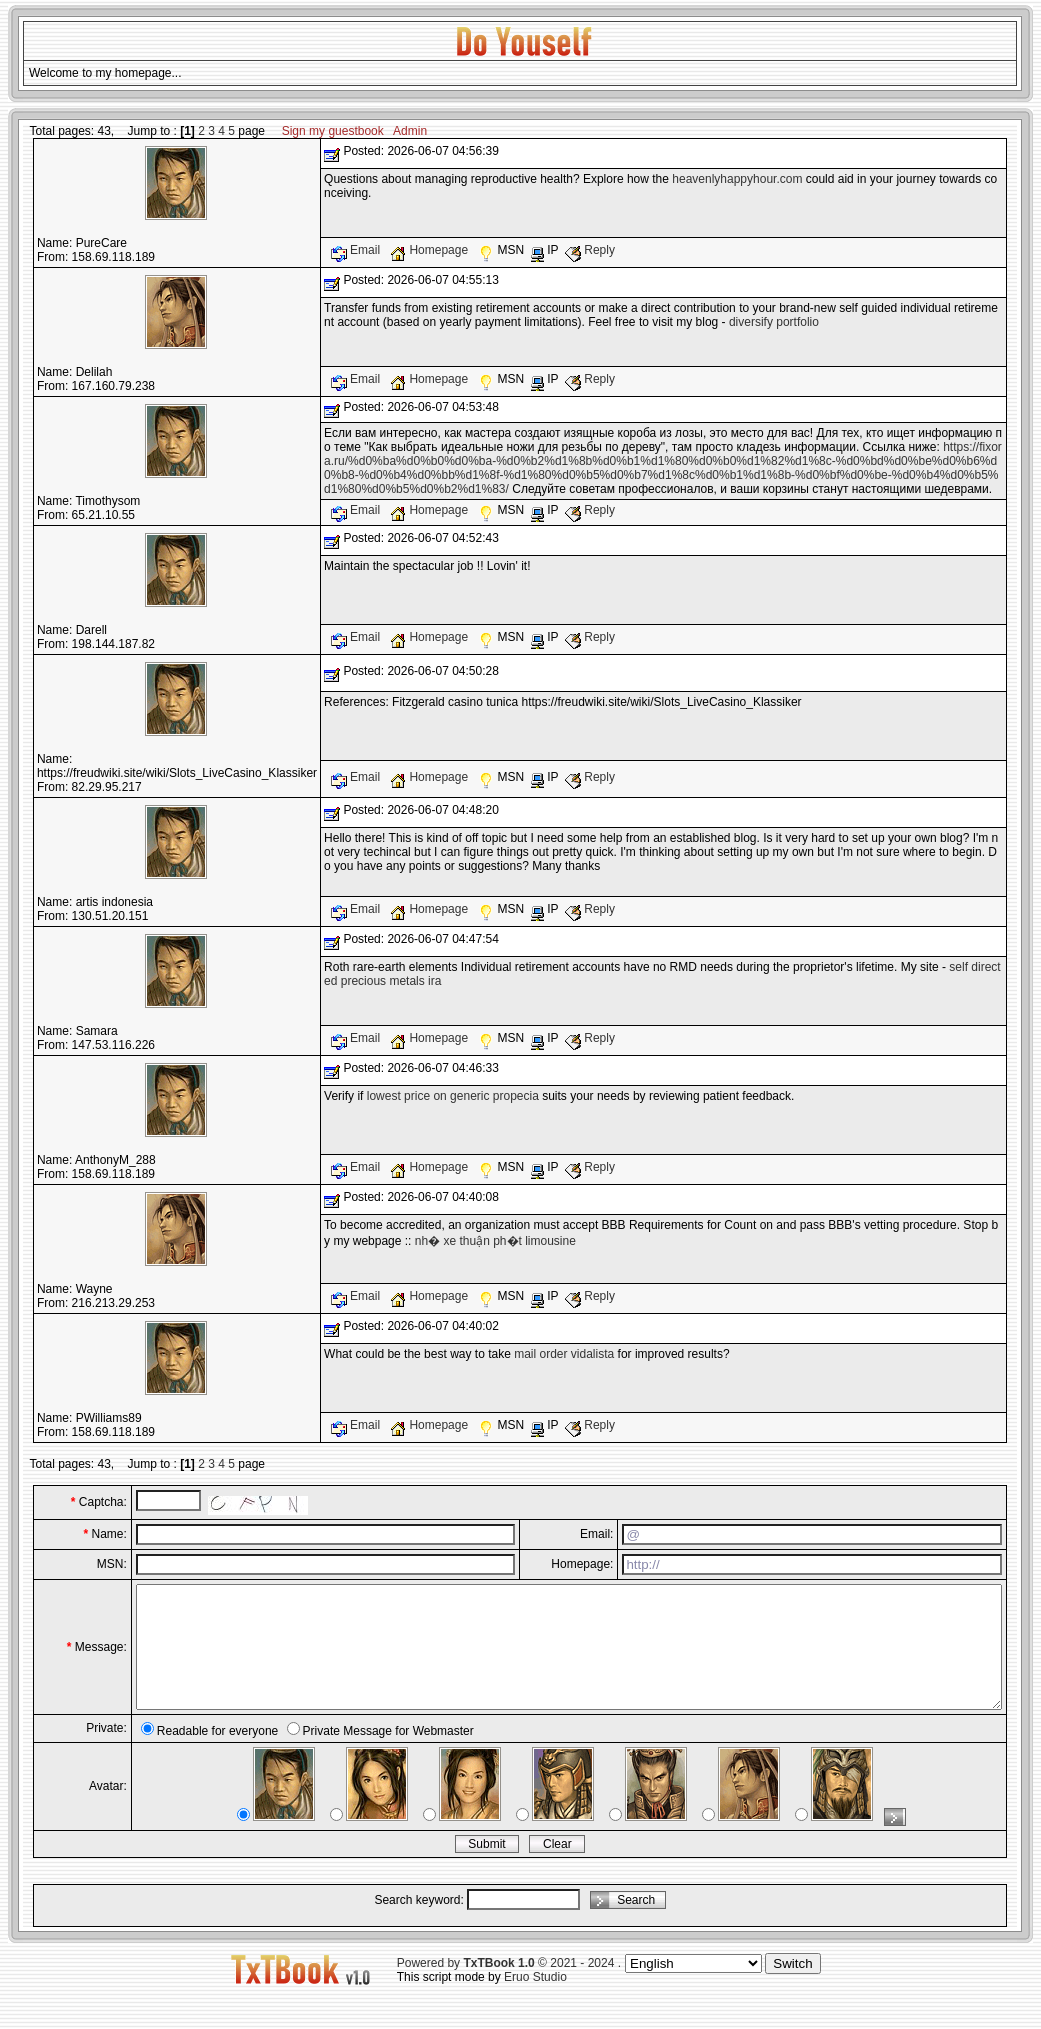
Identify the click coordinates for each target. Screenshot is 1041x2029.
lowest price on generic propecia (453, 1096)
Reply (590, 250)
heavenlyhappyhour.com (737, 179)
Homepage (430, 250)
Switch (792, 1987)
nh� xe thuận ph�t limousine (495, 1241)
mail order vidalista (564, 1354)
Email (357, 250)
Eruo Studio (535, 2001)
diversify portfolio (774, 322)
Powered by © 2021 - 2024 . (509, 1987)
